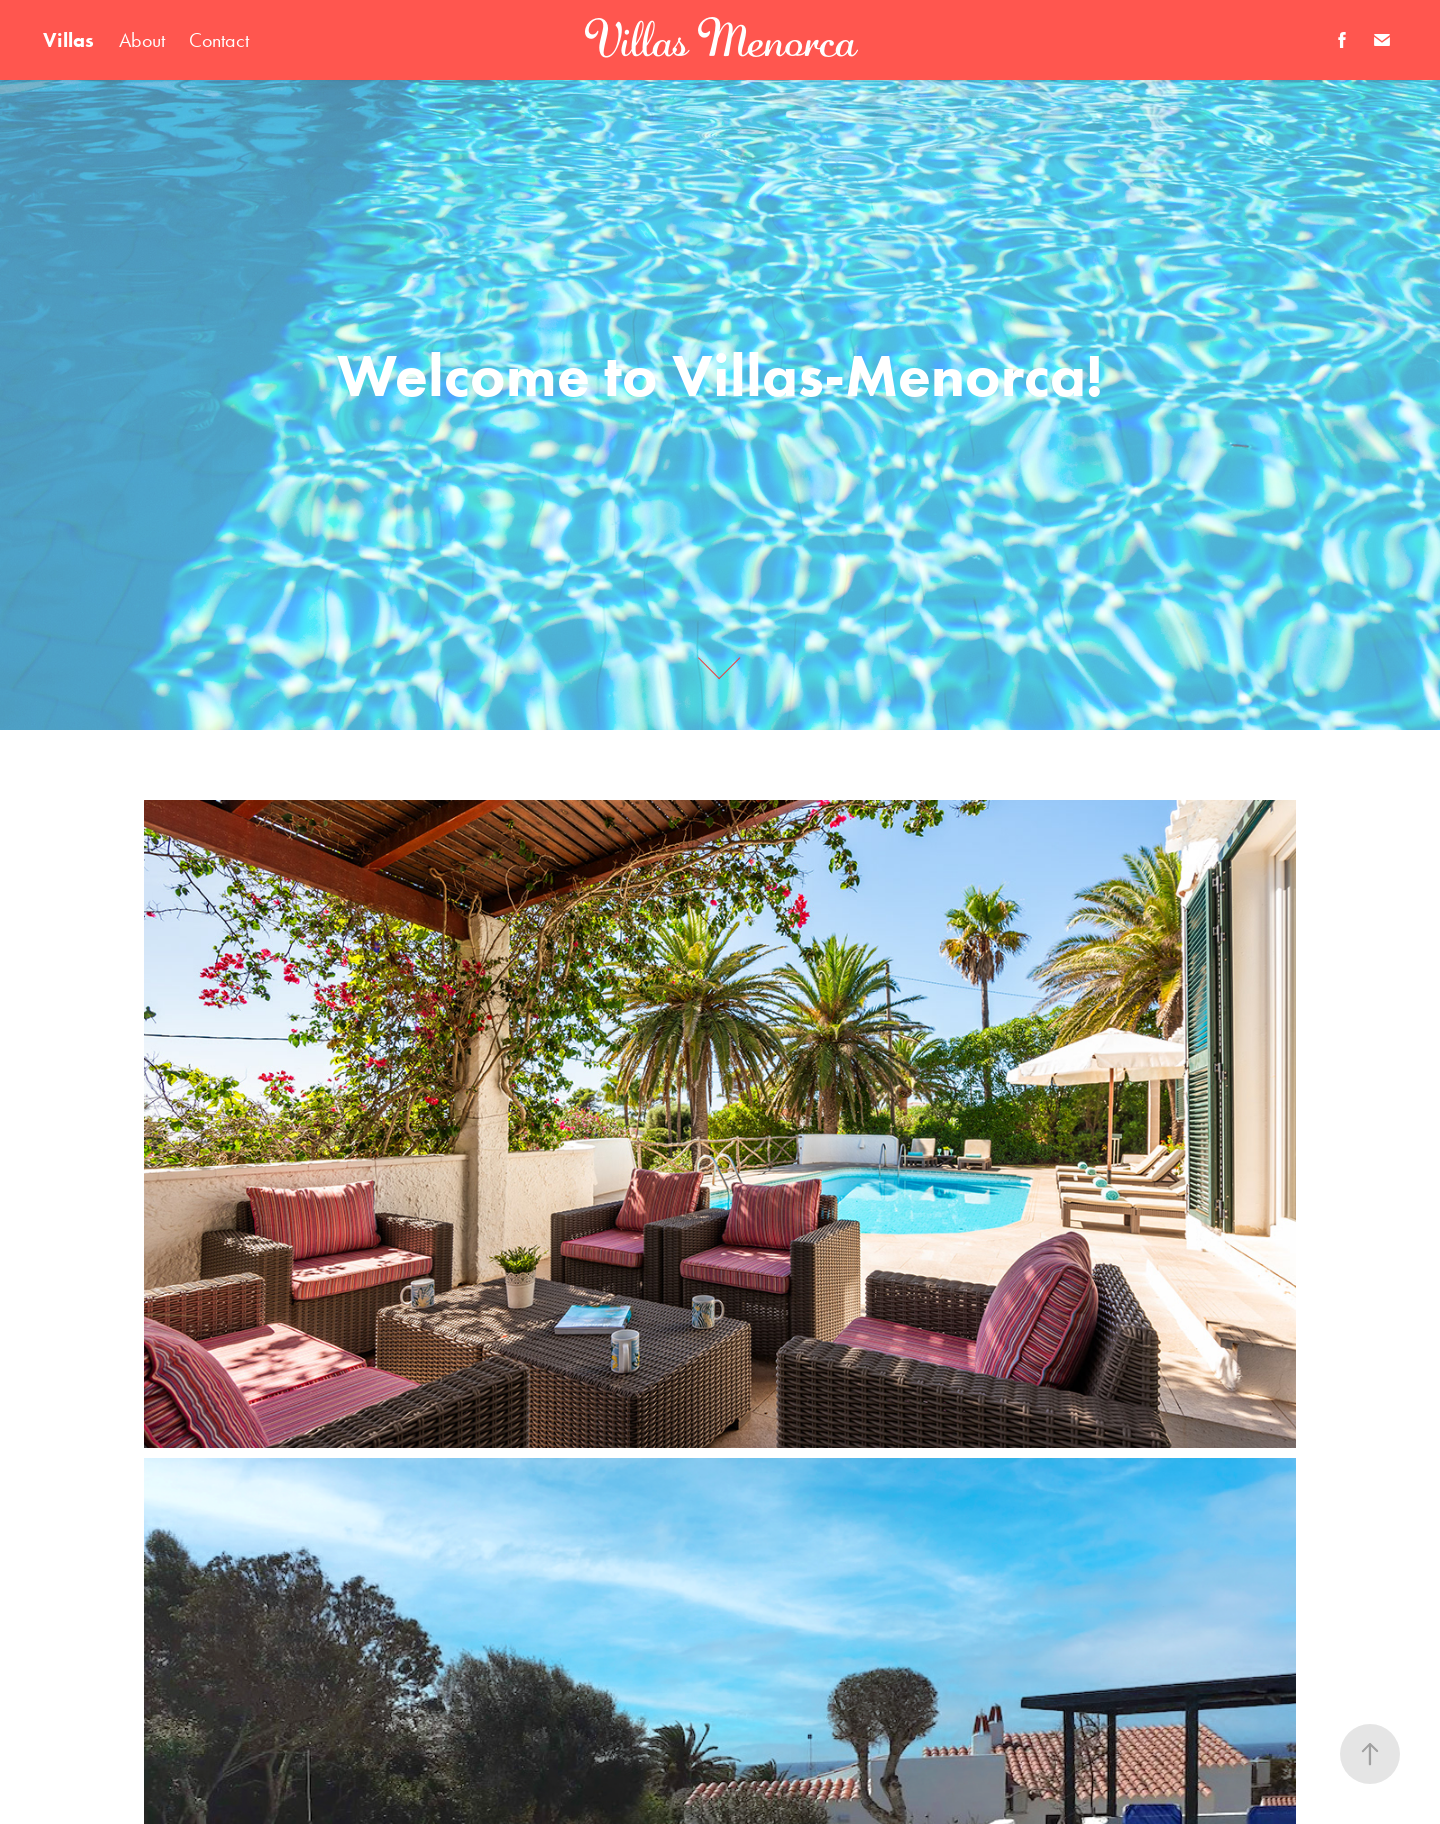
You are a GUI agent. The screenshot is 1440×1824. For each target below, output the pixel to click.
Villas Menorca (720, 39)
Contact (219, 40)
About (142, 40)
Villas (68, 40)
